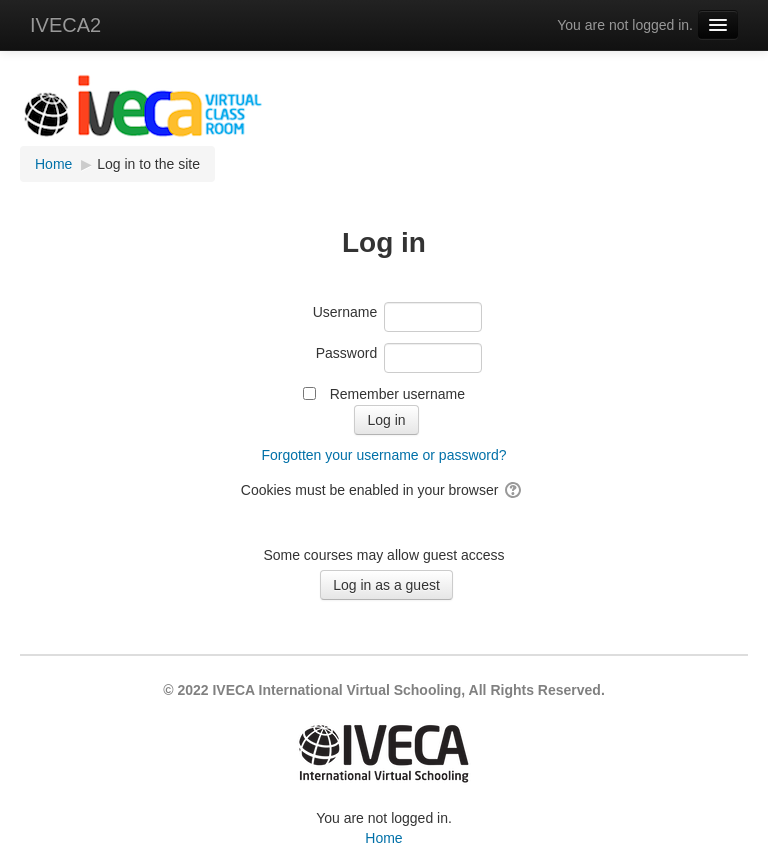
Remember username (397, 394)
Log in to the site (148, 164)
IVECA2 (65, 25)
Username (345, 312)
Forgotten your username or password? (383, 455)
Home (383, 838)
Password (346, 353)
